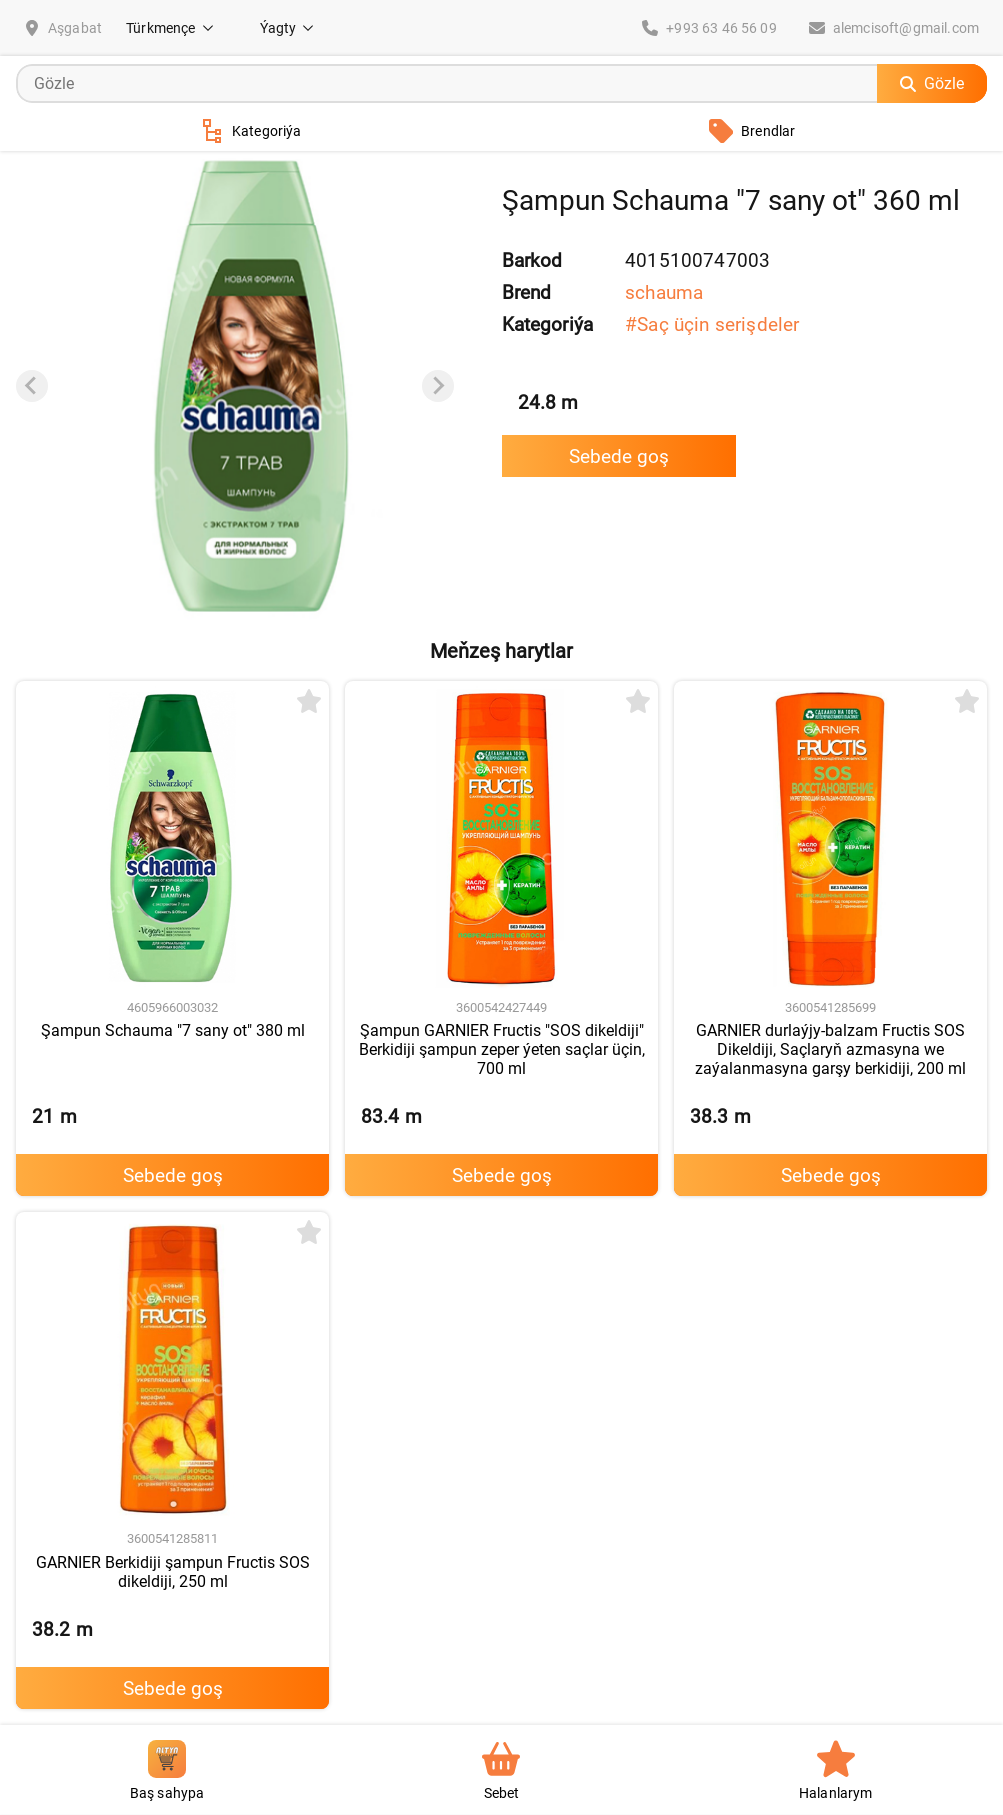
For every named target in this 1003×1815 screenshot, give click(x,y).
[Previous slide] (32, 386)
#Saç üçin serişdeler (712, 324)
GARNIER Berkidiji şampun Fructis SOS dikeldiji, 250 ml (173, 1572)
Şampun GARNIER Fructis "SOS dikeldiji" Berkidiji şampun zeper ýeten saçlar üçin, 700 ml (502, 1049)
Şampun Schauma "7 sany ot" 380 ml (173, 1030)
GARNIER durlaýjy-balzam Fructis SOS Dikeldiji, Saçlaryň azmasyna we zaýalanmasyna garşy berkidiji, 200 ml (830, 1049)
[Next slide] (438, 386)
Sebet (501, 1770)
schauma (664, 292)
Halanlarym (836, 1770)
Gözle (932, 83)
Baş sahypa (167, 1770)
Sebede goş (619, 456)
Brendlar (752, 131)
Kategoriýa (251, 131)
